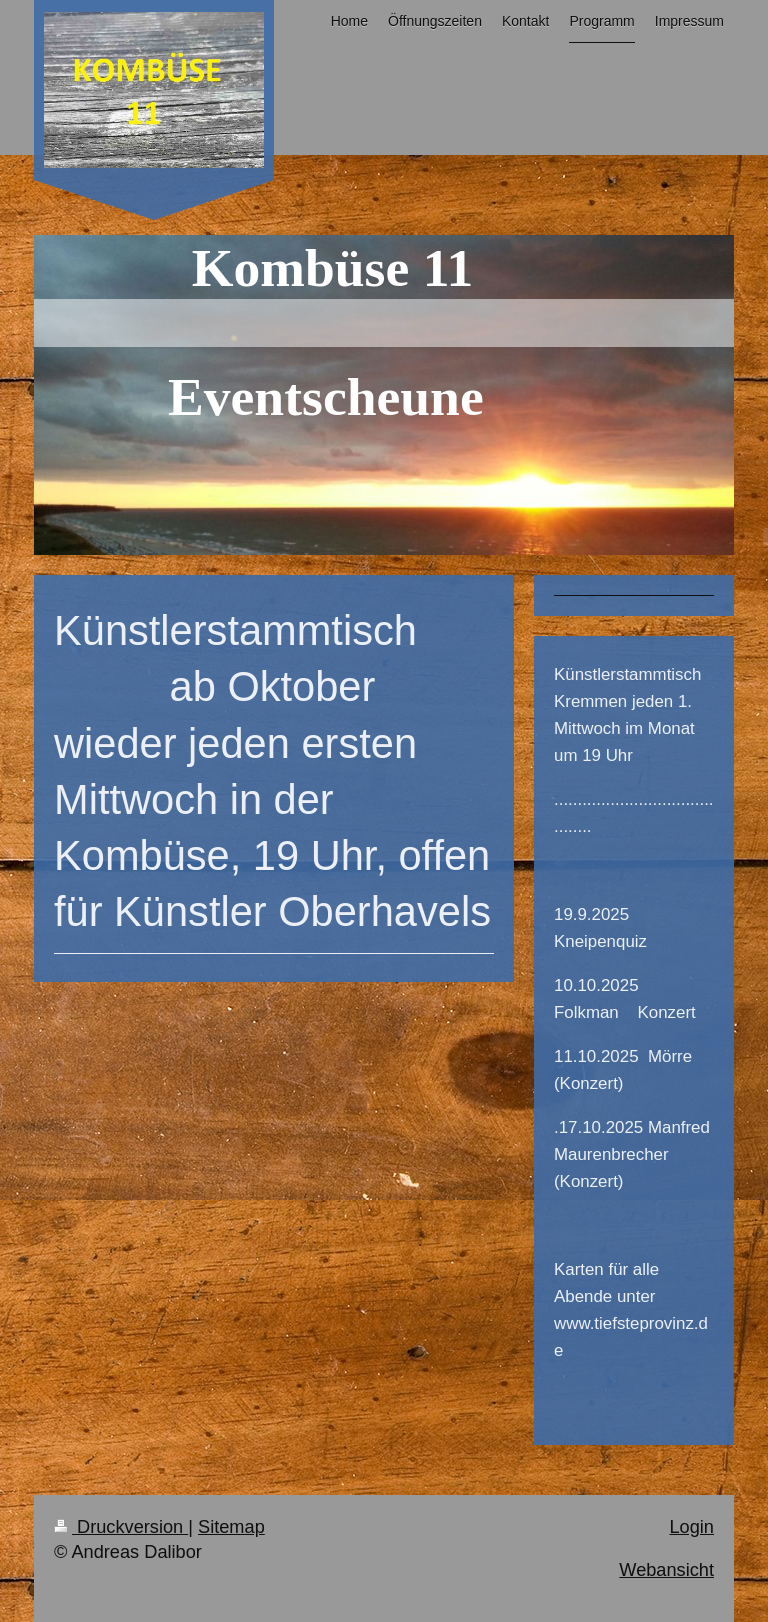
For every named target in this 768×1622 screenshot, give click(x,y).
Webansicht (666, 1570)
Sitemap (231, 1527)
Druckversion (121, 1527)
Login (691, 1527)
